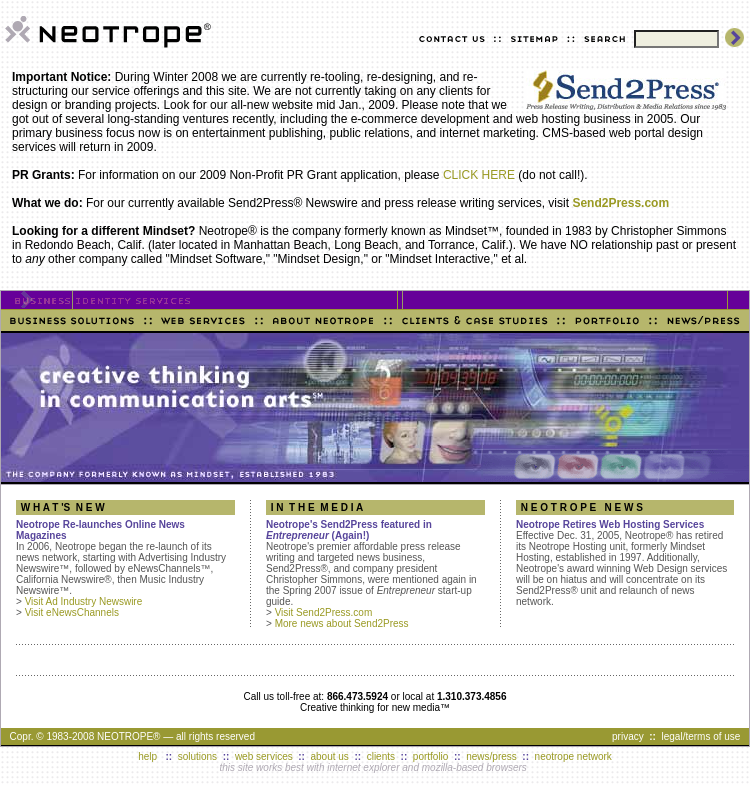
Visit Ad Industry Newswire (84, 601)
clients (381, 756)
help (147, 756)
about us (330, 756)
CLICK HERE (479, 175)
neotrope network (573, 756)
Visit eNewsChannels (72, 612)
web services (264, 756)
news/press (491, 756)
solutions (197, 756)
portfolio (431, 756)
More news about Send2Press (342, 623)
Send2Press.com (620, 203)
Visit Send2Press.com (324, 612)
